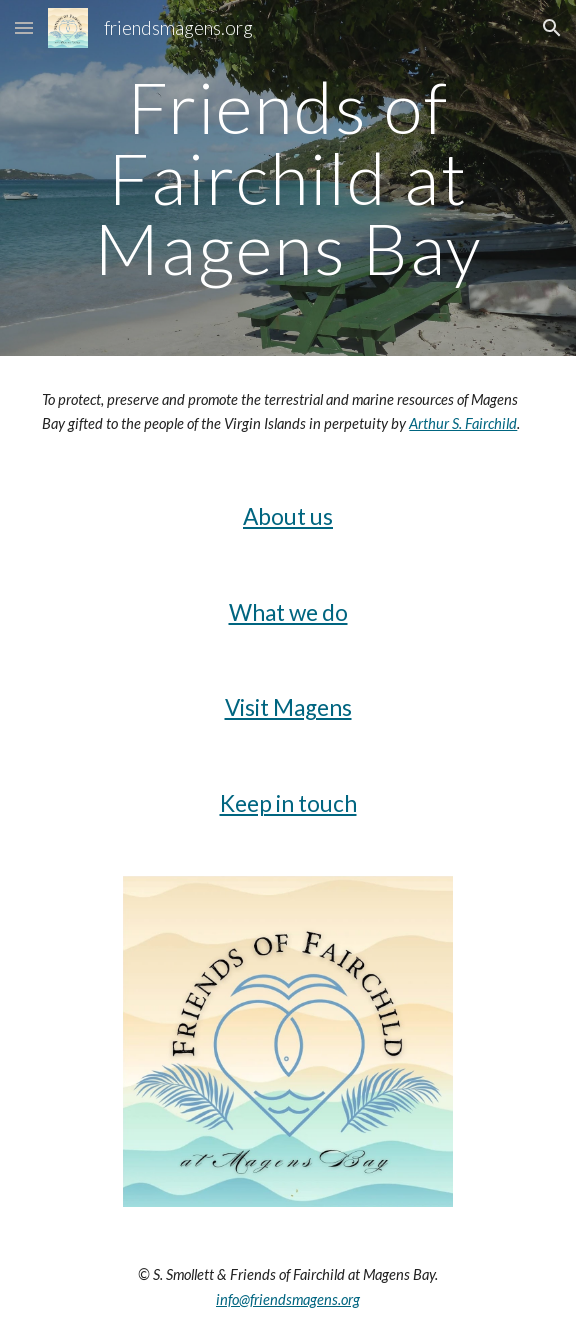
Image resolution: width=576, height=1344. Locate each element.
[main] (287, 178)
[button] (24, 27)
